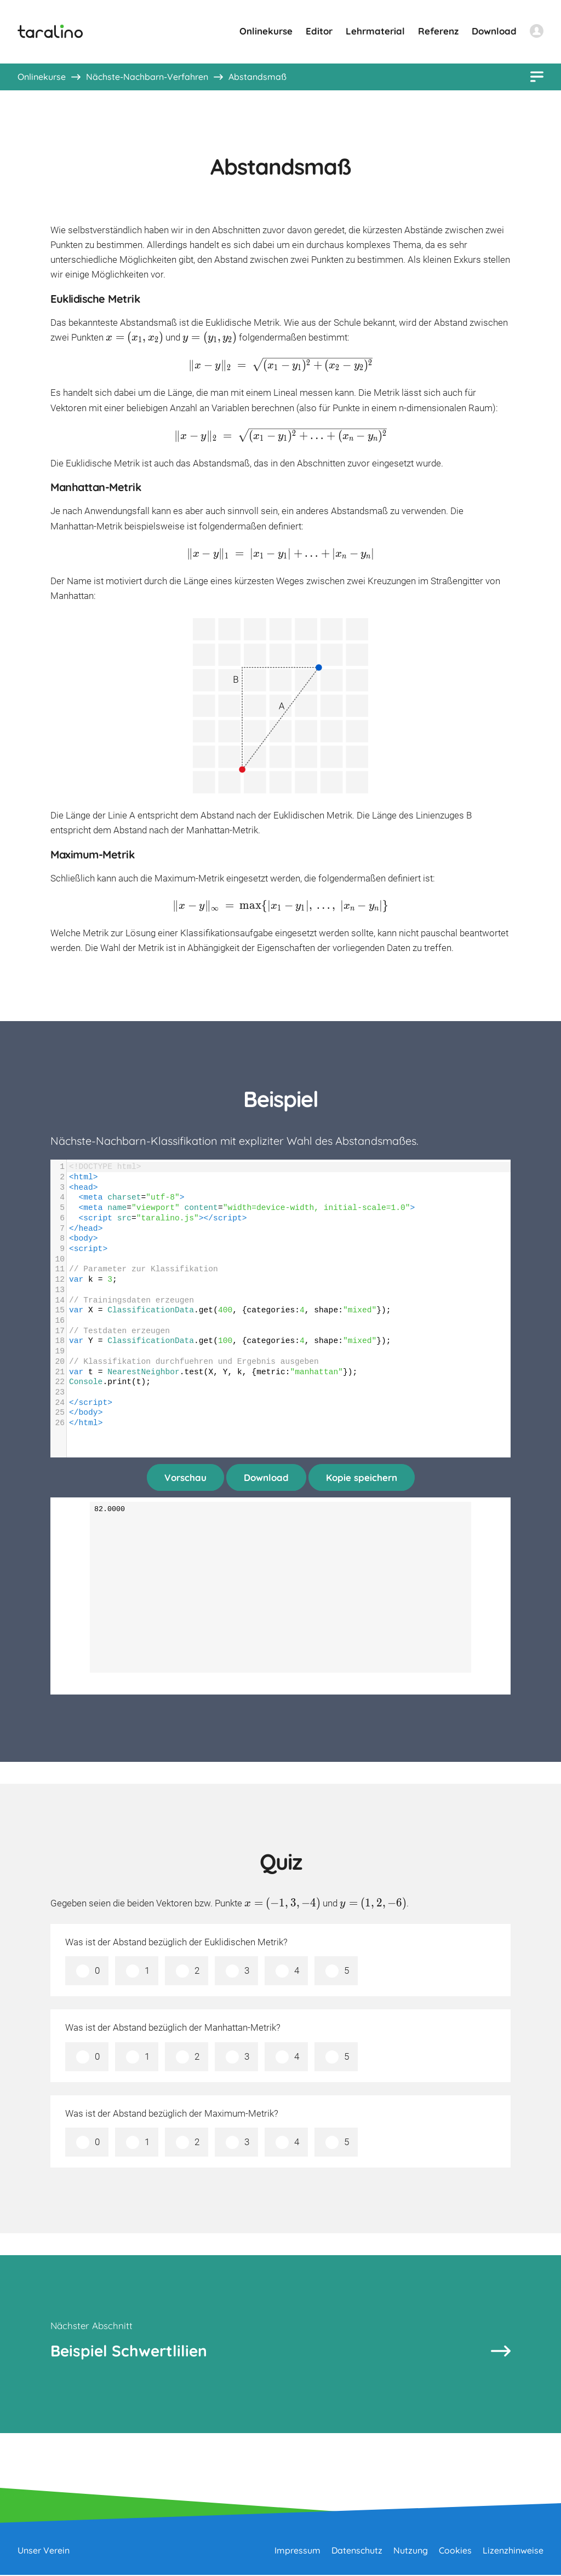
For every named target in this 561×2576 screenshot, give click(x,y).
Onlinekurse (266, 31)
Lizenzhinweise (513, 2551)
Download (494, 31)
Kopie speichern (361, 1477)
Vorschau (185, 1477)
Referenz (438, 31)
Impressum (297, 2551)
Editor (319, 31)
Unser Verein (44, 2551)
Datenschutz (356, 2551)
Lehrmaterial (375, 31)
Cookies (455, 2551)
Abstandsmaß (257, 76)
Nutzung (410, 2551)
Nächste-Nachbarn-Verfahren (147, 76)
